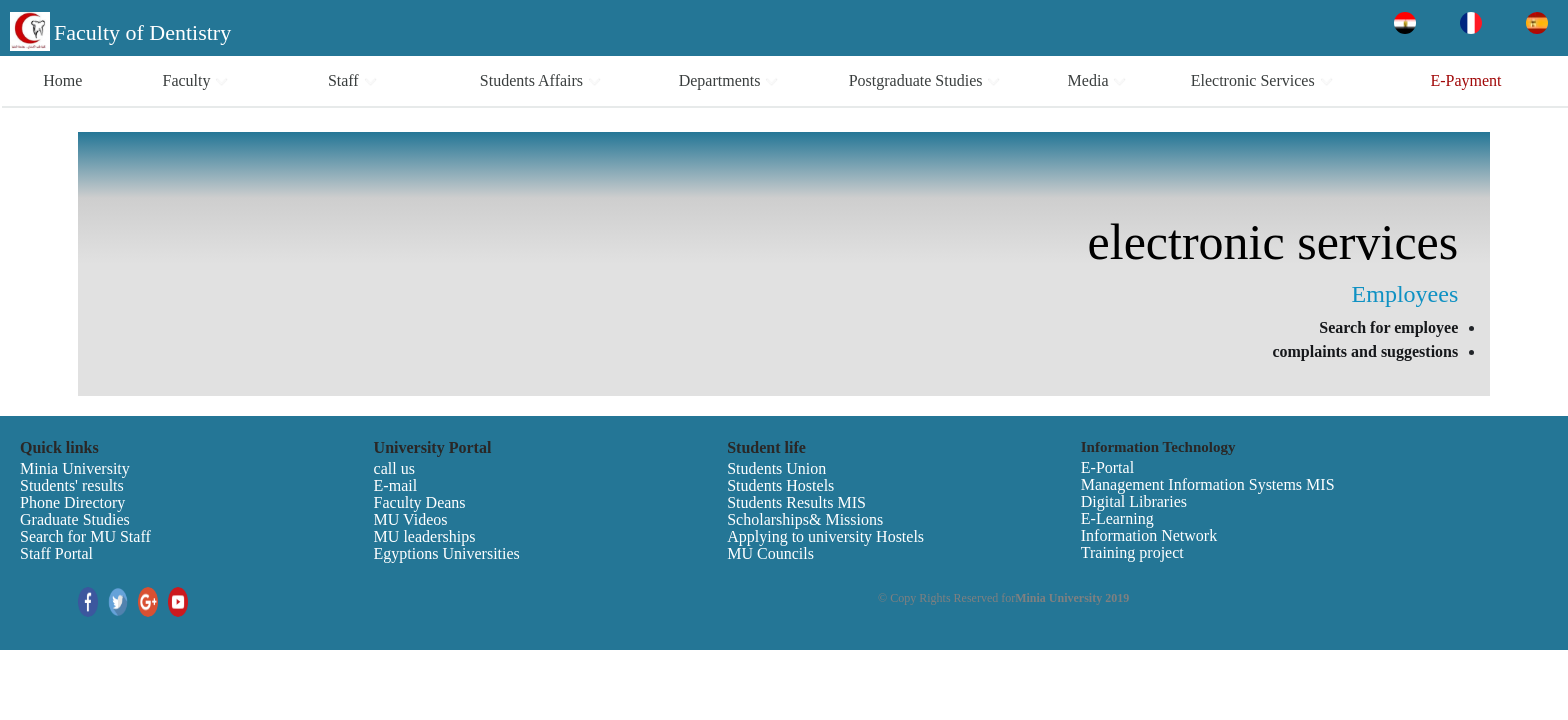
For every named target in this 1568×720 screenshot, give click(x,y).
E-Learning (1117, 518)
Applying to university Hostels (825, 536)
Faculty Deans (420, 502)
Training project (1132, 552)
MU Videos (411, 519)
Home (62, 80)
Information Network (1149, 535)
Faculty (195, 81)
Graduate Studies (75, 519)
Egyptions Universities (447, 553)
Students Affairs (541, 81)
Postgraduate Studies (925, 81)
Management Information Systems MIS (1208, 484)
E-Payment (1465, 80)
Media (1098, 81)
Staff (353, 81)
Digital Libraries (1134, 501)
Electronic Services (1262, 81)
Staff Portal (56, 553)
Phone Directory (72, 502)
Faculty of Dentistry (142, 32)
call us (394, 468)
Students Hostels (780, 485)
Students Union (776, 468)
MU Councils (770, 553)
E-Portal (1107, 467)
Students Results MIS (796, 502)
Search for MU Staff (85, 536)
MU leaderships (425, 536)
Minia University (75, 468)
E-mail (396, 485)
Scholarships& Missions (805, 519)
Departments (729, 81)
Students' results (72, 485)
